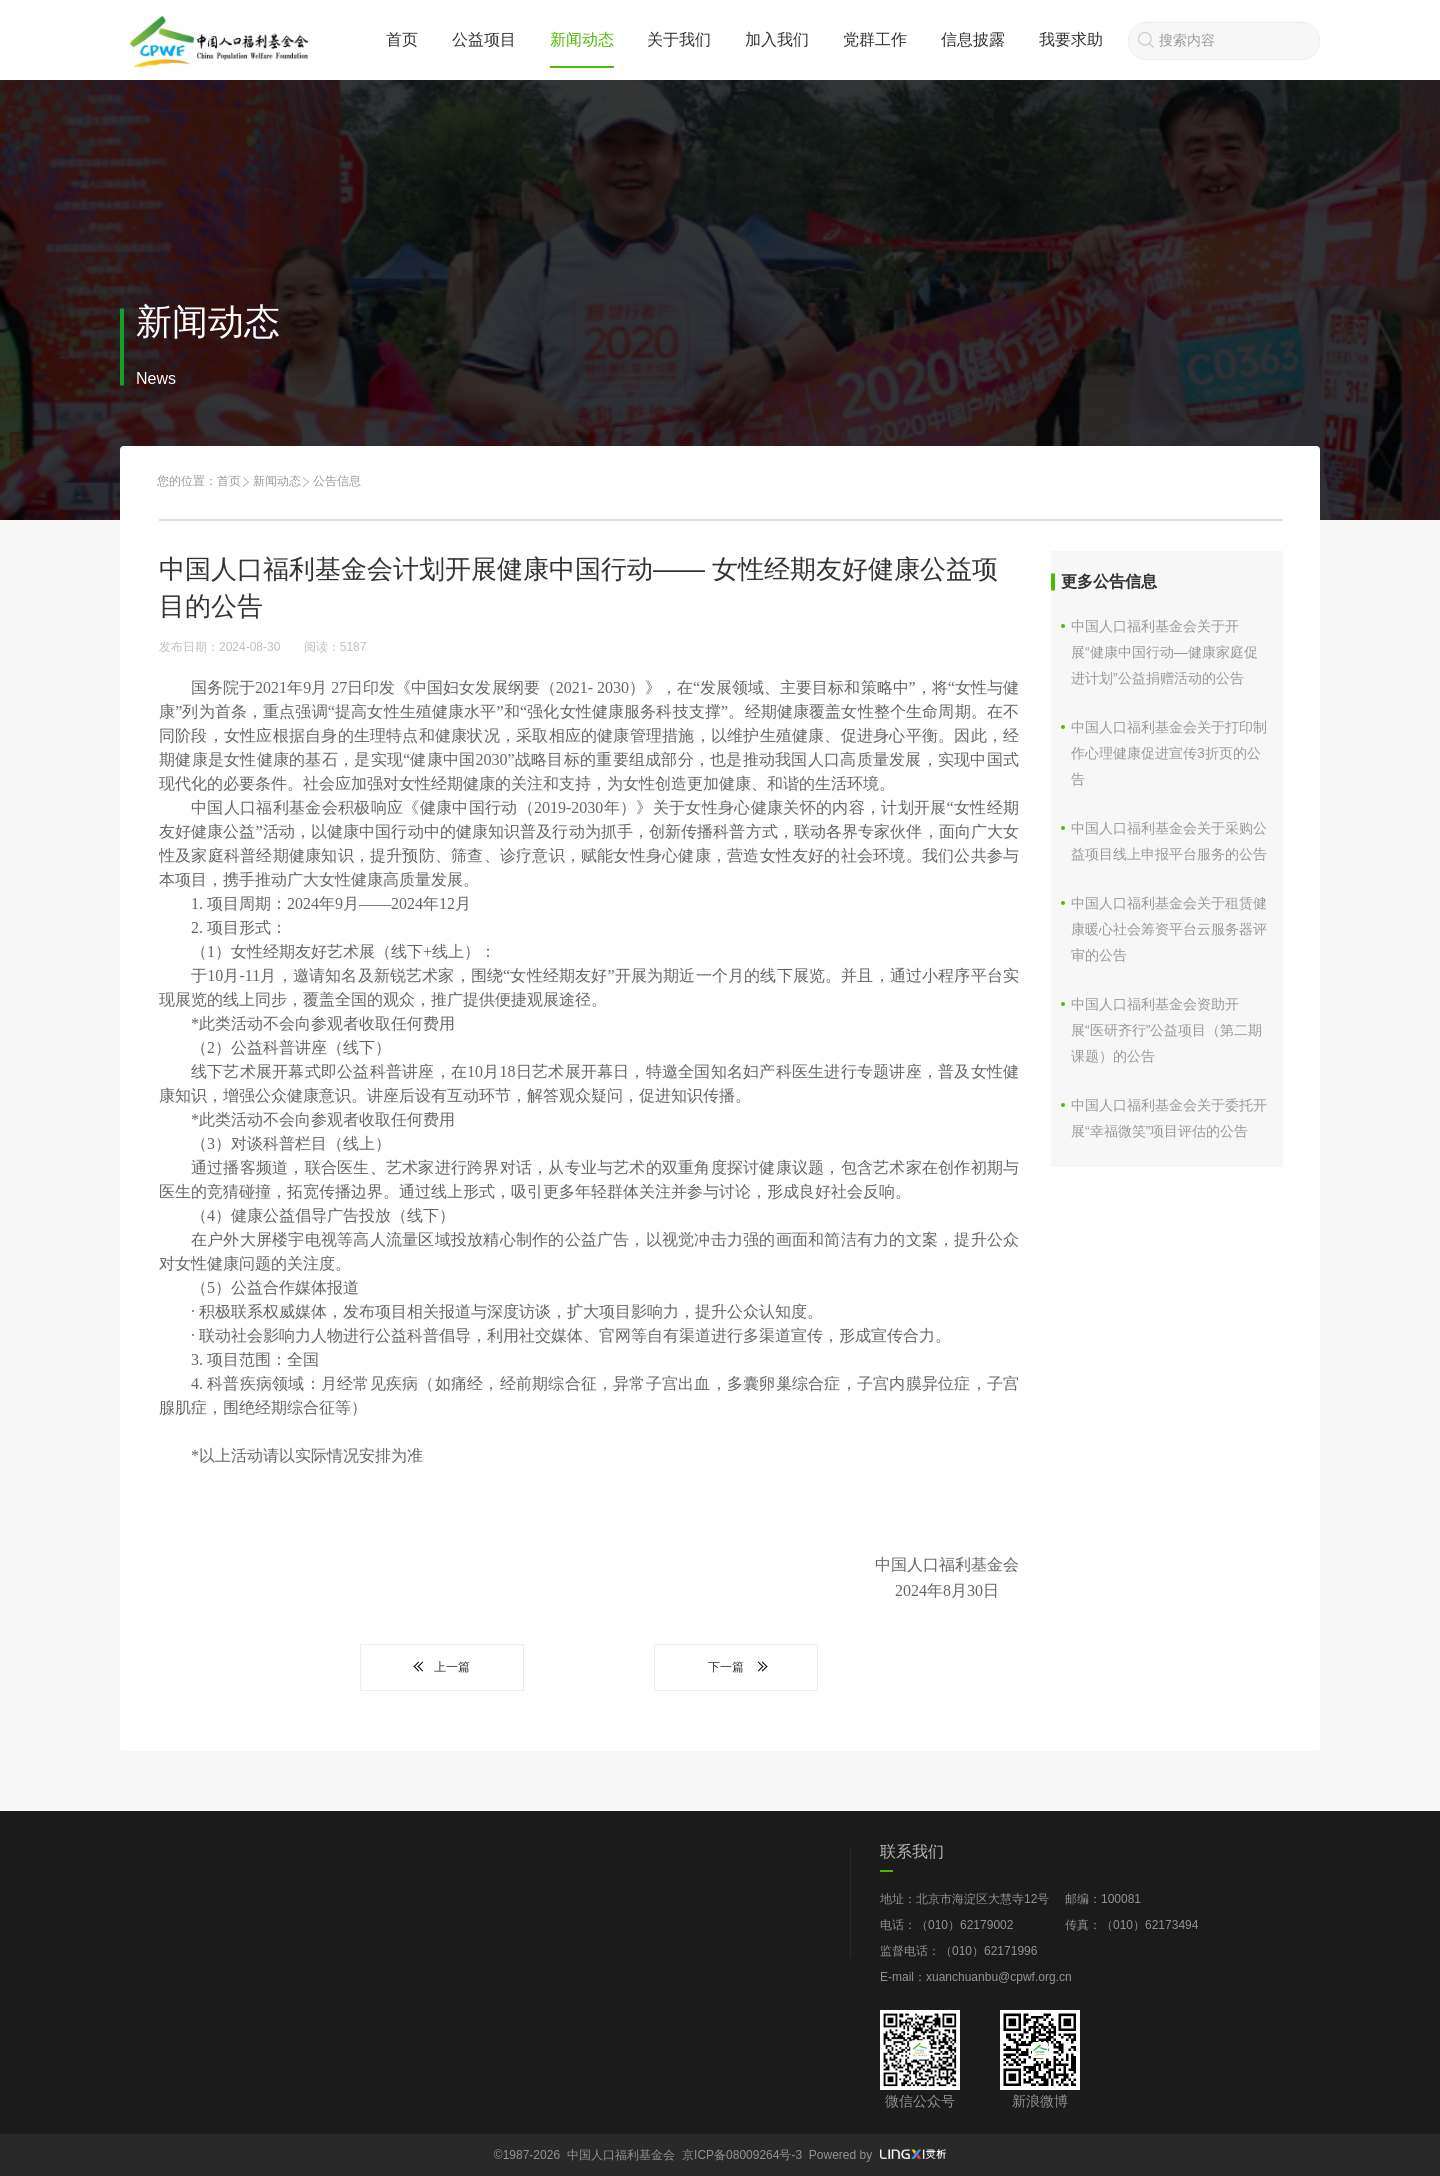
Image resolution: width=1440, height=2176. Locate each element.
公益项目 (484, 39)
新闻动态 (582, 39)
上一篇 (442, 1667)
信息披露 (973, 39)
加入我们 (777, 39)
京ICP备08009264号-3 (742, 2155)
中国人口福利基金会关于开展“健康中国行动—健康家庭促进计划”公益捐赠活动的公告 (1164, 652)
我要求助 (1071, 39)
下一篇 (736, 1667)
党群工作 (875, 39)
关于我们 (679, 39)
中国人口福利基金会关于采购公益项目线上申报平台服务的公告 (1169, 841)
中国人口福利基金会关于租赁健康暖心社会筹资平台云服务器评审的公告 (1169, 929)
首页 (402, 39)
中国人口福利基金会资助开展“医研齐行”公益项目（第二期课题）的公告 (1166, 1030)
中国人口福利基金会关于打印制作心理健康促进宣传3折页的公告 (1169, 753)
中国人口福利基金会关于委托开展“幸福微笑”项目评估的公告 (1169, 1118)
